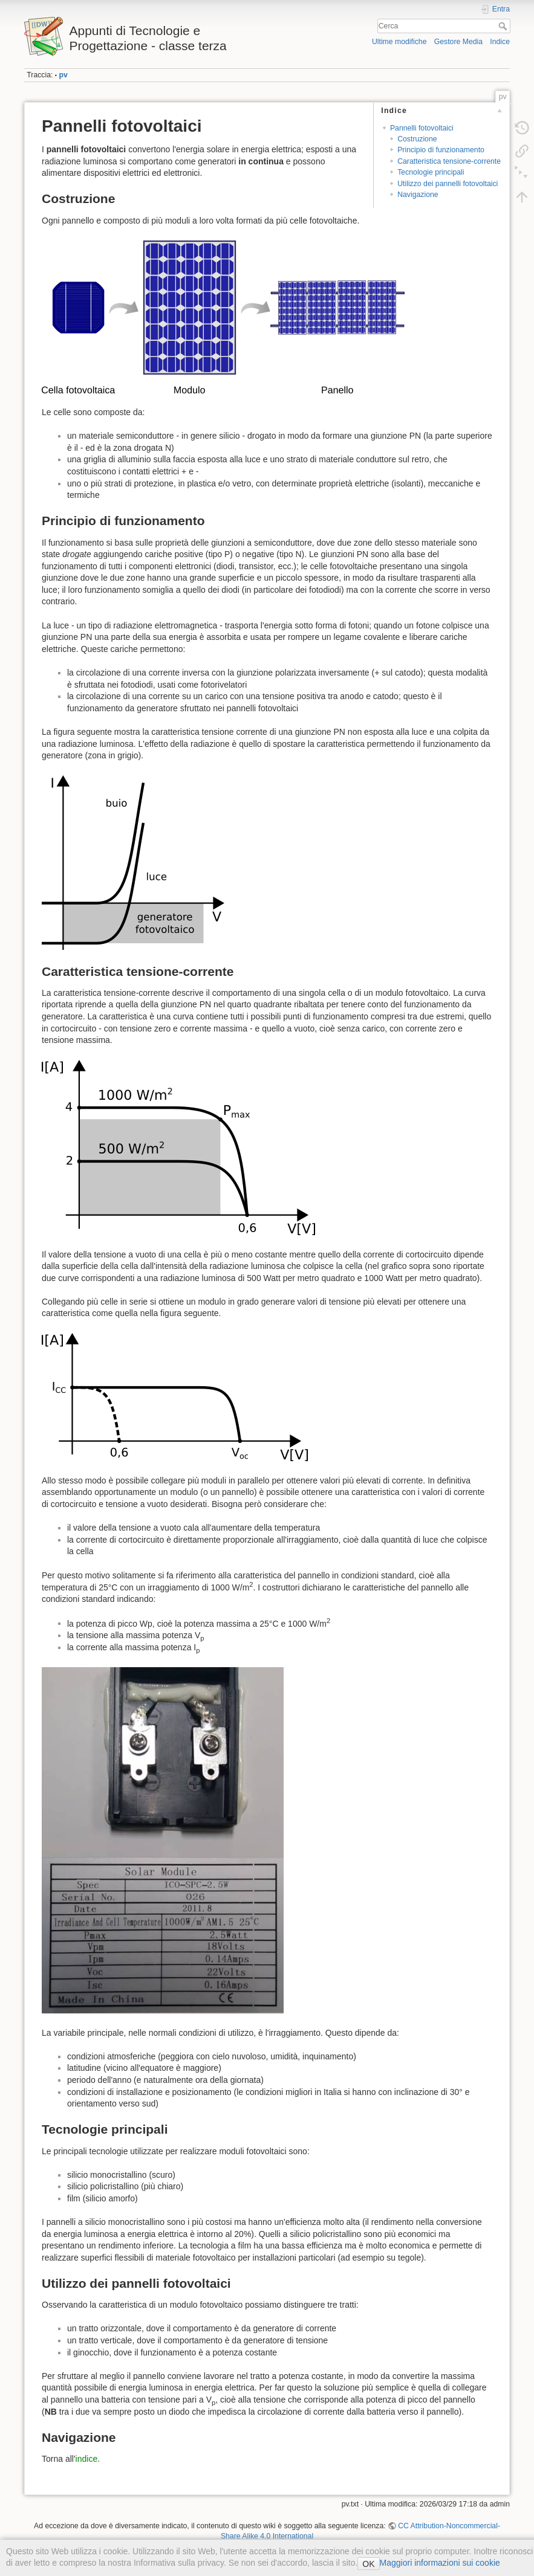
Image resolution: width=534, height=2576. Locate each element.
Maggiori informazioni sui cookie (440, 2563)
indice (87, 2459)
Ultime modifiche (399, 41)
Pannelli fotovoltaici (422, 128)
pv (63, 75)
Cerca (504, 26)
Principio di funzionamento (440, 150)
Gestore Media (458, 41)
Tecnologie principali (430, 172)
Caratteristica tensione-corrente (449, 161)
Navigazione (417, 194)
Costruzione (417, 139)
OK (368, 2564)
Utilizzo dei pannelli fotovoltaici (447, 183)
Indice (500, 41)
